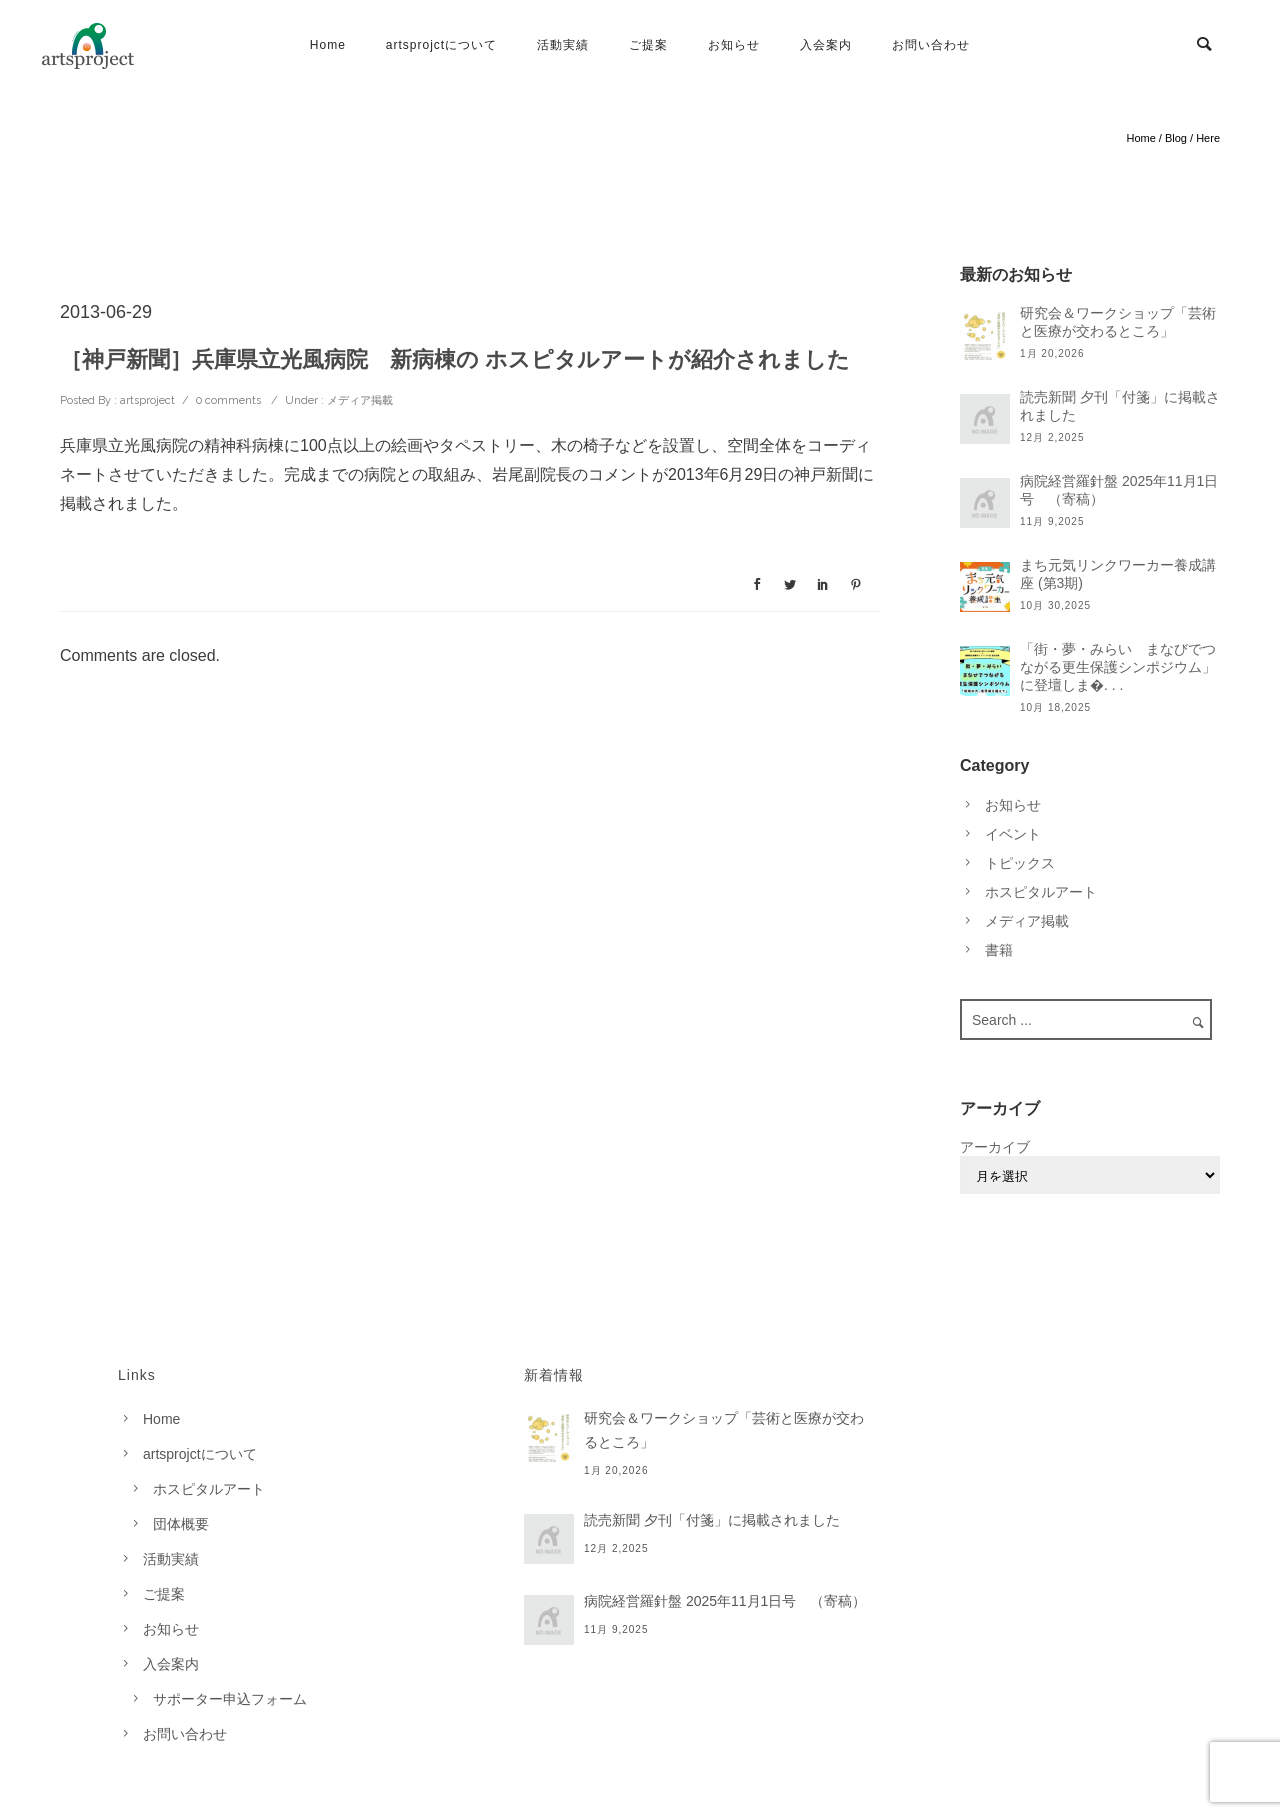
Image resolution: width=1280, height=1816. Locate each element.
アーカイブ (995, 1147)
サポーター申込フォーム (230, 1699)
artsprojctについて (441, 45)
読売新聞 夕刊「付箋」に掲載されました (1120, 406)
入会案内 (826, 45)
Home (328, 45)
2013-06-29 (106, 312)
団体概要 (181, 1524)
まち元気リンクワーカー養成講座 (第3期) (1118, 574)
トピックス (1020, 863)
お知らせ (734, 45)
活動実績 (563, 45)
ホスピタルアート (1041, 892)
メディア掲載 (358, 400)
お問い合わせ (931, 45)
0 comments (228, 400)
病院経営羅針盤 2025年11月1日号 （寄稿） (1119, 490)
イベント (1013, 834)
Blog (1176, 138)
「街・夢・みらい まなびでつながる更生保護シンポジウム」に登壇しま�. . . (1118, 667)
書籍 (999, 950)
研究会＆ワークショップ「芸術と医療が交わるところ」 (1118, 322)
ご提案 (648, 45)
